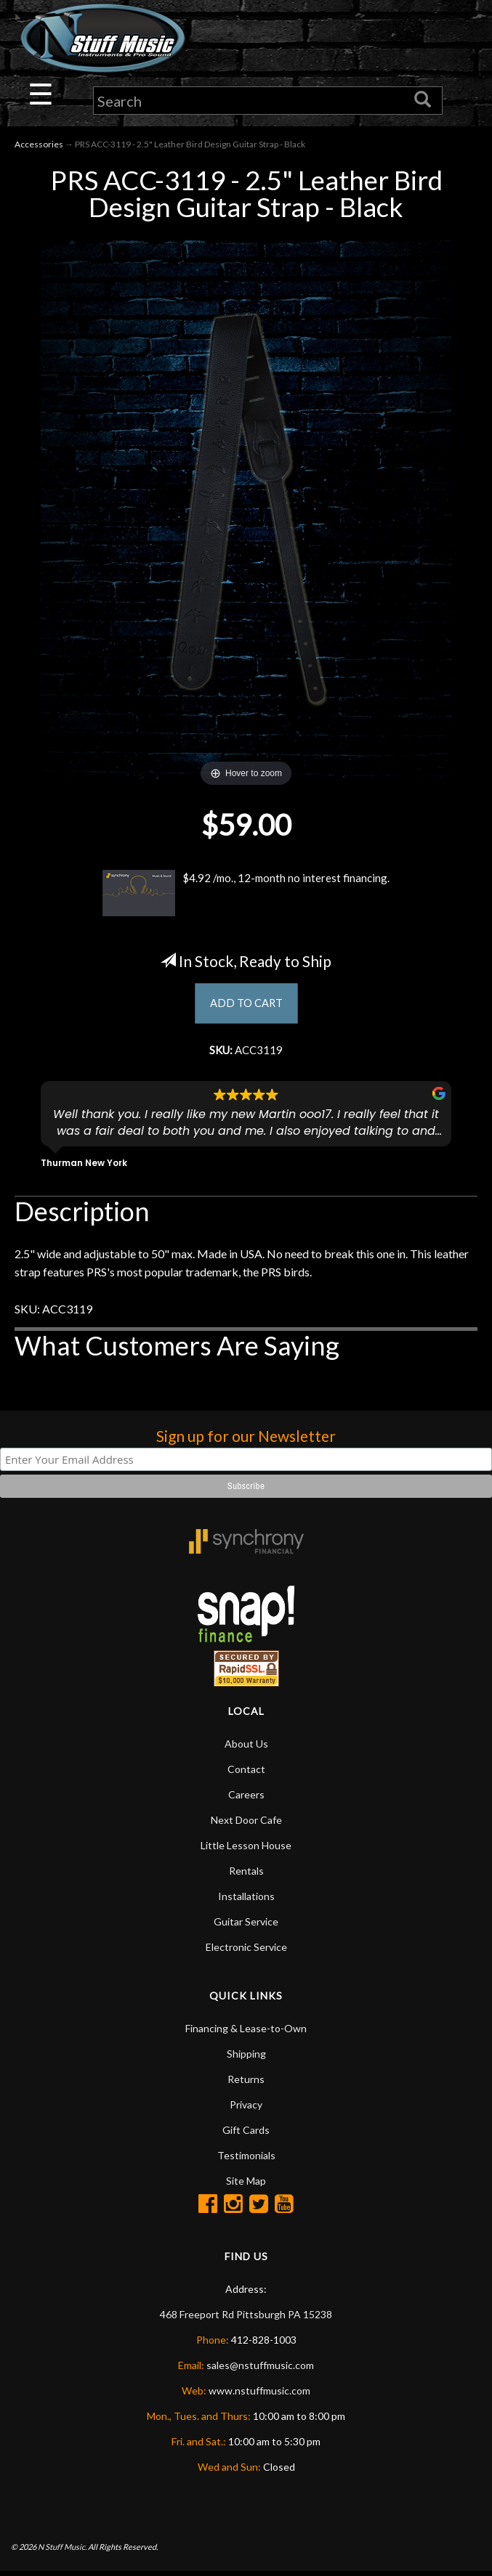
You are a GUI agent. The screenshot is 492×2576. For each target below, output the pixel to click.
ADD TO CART (246, 1005)
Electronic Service (246, 1951)
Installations (246, 1900)
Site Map (246, 2185)
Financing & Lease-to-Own (246, 2032)
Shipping (246, 2058)
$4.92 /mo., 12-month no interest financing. (246, 894)
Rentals (246, 1875)
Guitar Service (246, 1926)
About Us (246, 1748)
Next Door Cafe (246, 1824)
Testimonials (246, 2159)
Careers (246, 1799)
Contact (246, 1773)
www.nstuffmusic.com (259, 2395)
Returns (246, 2083)
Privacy (246, 2109)
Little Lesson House (246, 1849)
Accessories (39, 145)
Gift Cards (246, 2134)
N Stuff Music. (62, 2550)
